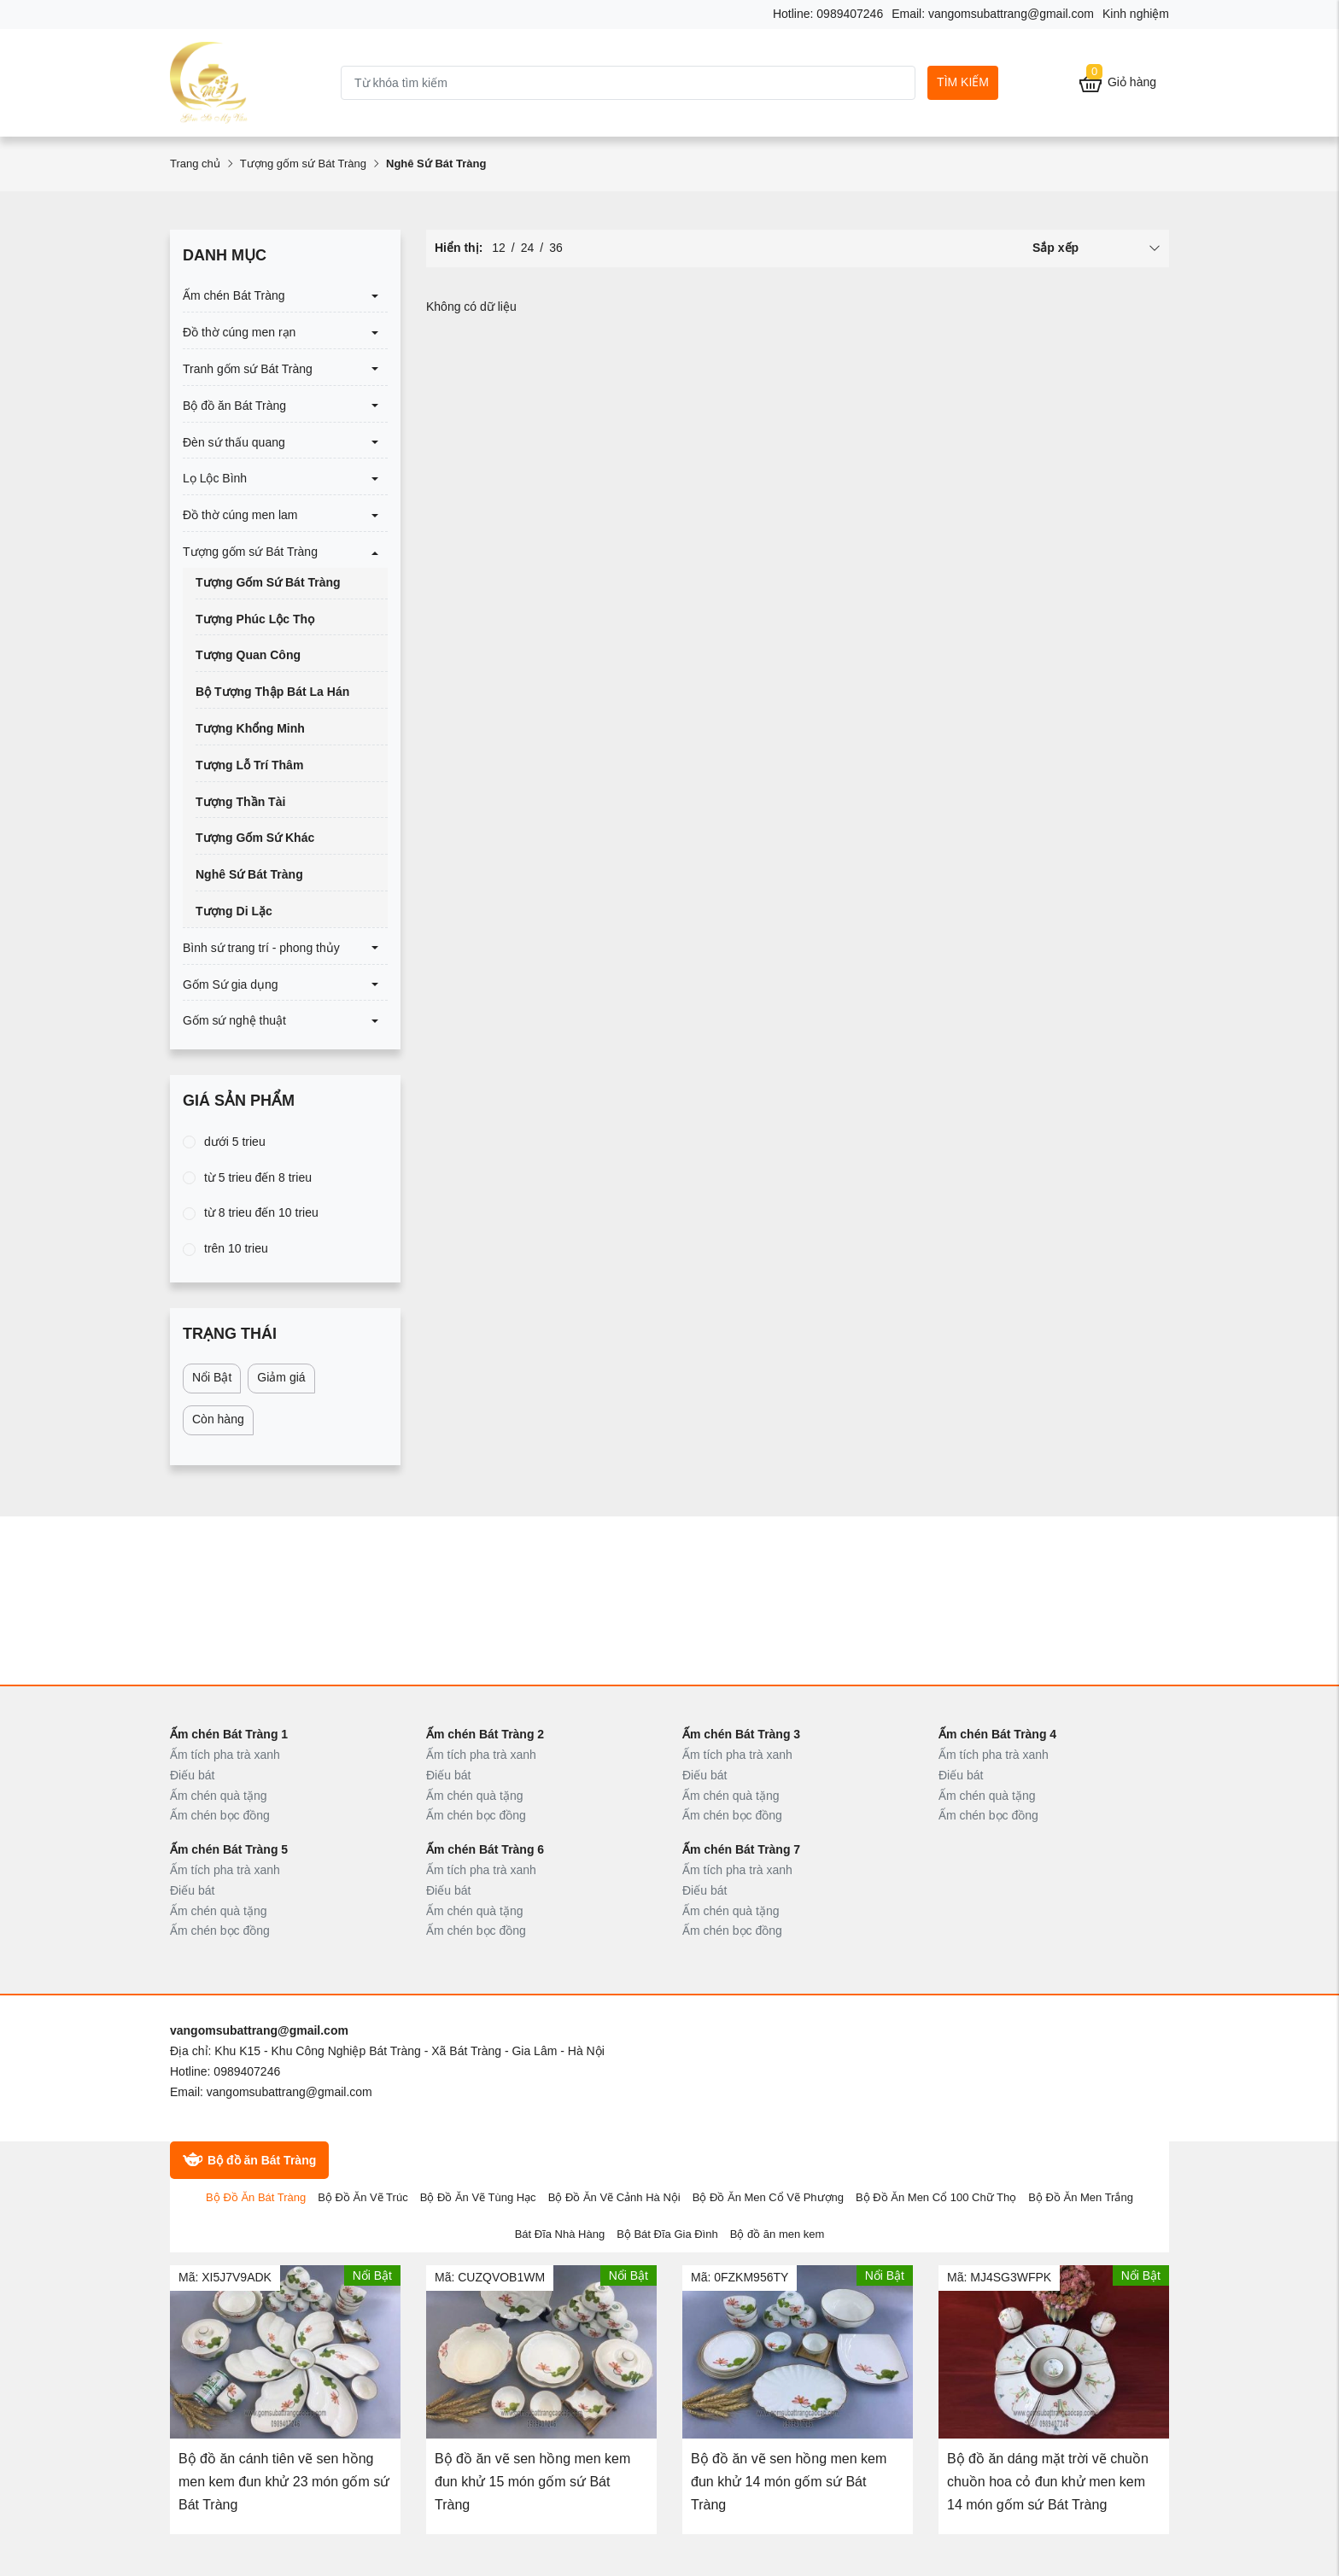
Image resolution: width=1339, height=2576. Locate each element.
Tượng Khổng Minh (250, 728)
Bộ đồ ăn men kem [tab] (777, 2234)
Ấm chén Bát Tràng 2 (485, 1734)
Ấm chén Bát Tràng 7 (741, 1849)
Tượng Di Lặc (234, 911)
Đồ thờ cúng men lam (240, 515)
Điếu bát (192, 1775)
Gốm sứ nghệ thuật (234, 1020)
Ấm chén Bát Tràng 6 (485, 1849)
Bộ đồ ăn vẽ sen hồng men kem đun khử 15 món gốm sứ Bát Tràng (532, 2481)
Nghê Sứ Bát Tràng (249, 874)
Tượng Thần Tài (240, 802)
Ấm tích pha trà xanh (225, 1754)
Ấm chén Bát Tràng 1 (229, 1734)
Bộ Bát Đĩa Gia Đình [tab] (667, 2234)
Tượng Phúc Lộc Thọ (255, 619)
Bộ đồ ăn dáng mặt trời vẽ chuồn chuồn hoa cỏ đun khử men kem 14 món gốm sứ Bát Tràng (1048, 2481)
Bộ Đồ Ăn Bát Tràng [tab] (256, 2197)
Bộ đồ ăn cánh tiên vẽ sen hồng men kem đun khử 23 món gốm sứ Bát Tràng (283, 2481)
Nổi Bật (211, 1377)
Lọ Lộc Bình (215, 478)
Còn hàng (218, 1419)
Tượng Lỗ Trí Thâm (249, 765)
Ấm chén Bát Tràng (234, 295)
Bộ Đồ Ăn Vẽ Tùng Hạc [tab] (478, 2197)
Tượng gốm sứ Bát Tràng (303, 163)
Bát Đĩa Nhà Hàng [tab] (560, 2234)
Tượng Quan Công (248, 655)
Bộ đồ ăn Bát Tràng (234, 405)
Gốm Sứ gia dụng (230, 984)
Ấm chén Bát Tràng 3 (741, 1734)
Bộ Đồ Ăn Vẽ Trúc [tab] (362, 2197)
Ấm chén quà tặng (218, 1795)
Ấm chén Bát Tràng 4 (997, 1734)
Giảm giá (281, 1377)
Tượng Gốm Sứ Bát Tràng (268, 582)
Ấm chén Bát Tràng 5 (229, 1849)
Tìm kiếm (963, 82)
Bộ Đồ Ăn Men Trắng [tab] (1080, 2197)
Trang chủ (195, 163)
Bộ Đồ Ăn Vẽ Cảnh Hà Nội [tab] (614, 2197)
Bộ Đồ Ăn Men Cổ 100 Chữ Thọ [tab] (936, 2197)
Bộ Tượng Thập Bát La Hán (272, 691)
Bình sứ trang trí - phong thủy (261, 948)
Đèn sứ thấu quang (234, 442)
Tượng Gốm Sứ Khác (255, 837)
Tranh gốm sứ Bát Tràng (248, 369)
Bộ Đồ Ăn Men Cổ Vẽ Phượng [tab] (768, 2197)
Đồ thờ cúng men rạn (239, 332)
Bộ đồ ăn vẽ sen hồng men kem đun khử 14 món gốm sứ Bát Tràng (788, 2481)
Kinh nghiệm (1135, 13)
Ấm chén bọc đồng (220, 1815)
